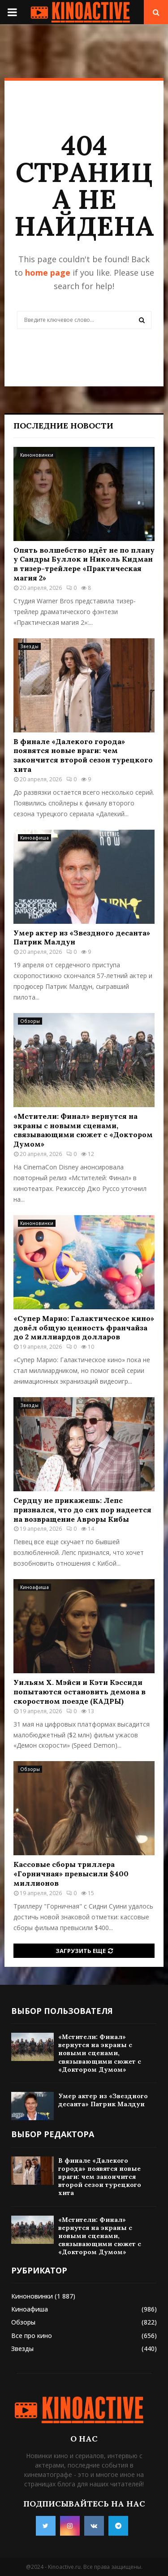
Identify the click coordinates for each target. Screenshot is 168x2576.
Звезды (29, 646)
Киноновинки (36, 455)
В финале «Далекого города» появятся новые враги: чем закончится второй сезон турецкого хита (83, 755)
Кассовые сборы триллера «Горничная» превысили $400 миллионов (71, 1874)
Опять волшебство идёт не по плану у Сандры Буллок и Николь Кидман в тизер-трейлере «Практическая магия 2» (84, 564)
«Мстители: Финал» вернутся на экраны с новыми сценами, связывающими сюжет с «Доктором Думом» (83, 1130)
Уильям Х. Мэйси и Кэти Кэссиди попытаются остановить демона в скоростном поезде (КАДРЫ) (79, 1692)
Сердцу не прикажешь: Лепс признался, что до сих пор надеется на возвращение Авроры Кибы (82, 1510)
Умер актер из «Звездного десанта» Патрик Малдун (103, 2100)
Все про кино (31, 2335)
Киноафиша (34, 838)
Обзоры (30, 1021)
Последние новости (63, 425)
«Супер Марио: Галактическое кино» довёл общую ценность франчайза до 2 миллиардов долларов (83, 1328)
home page (47, 272)
